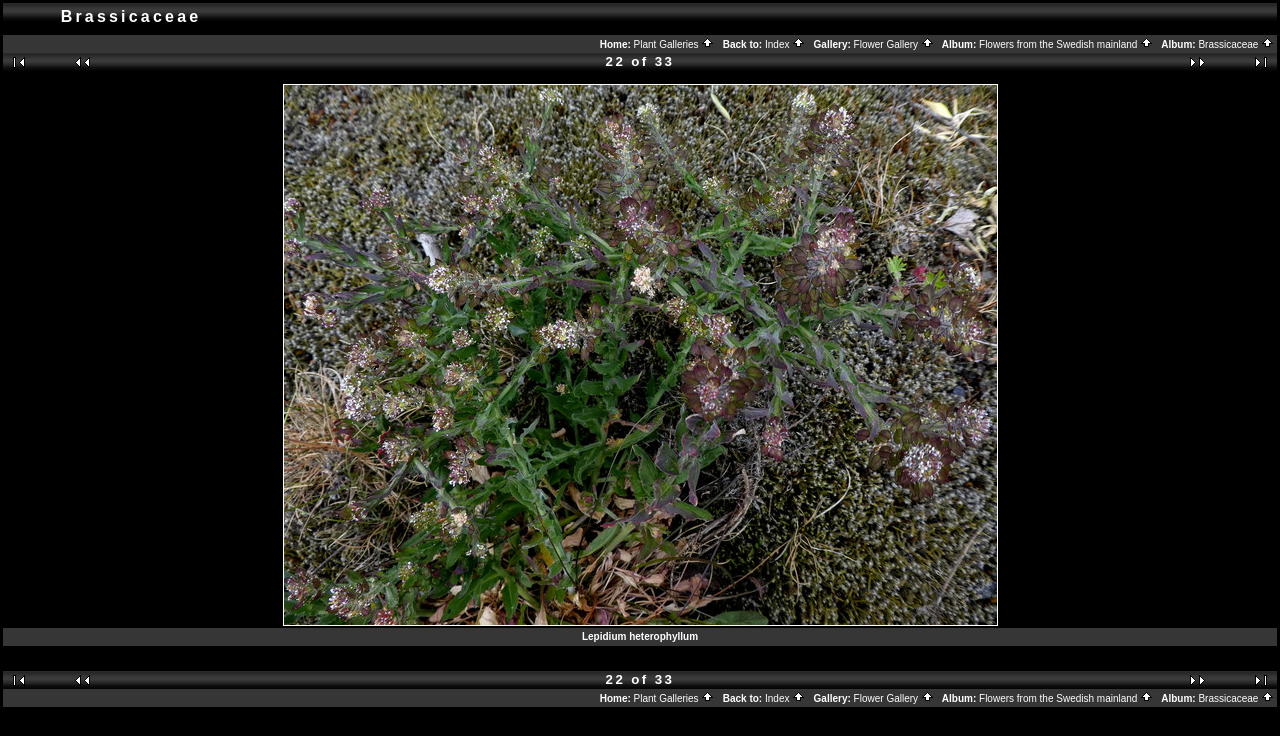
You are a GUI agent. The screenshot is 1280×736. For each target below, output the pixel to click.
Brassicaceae (1236, 44)
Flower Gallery (894, 44)
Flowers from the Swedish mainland (1066, 44)
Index (785, 44)
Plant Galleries (674, 44)
